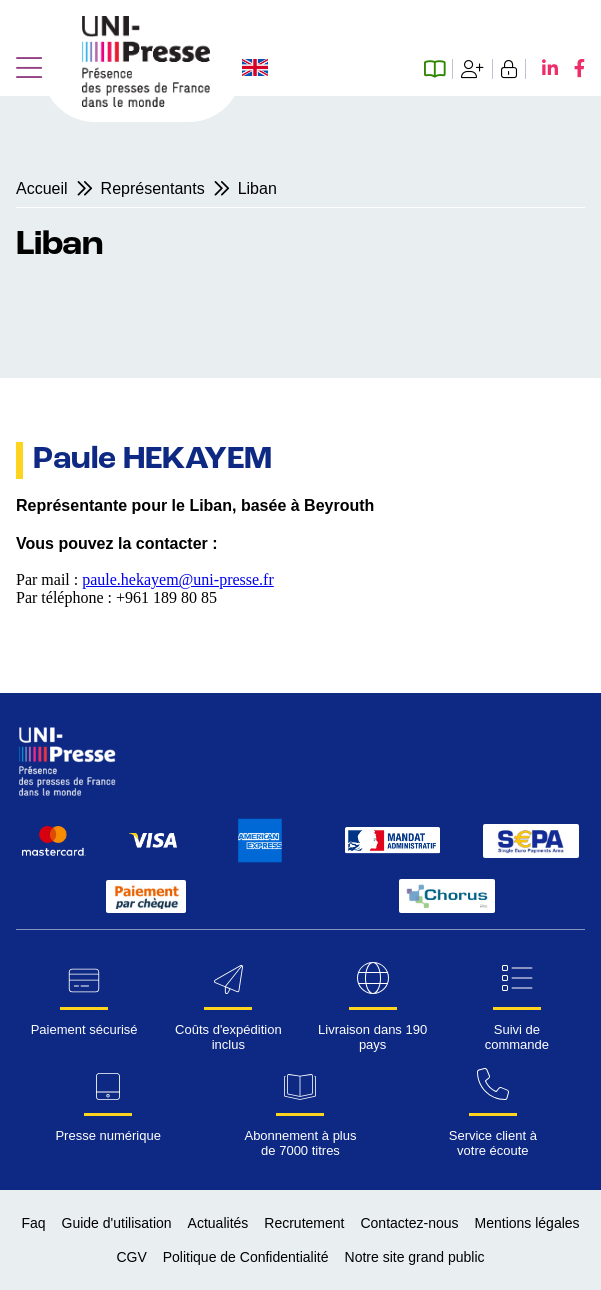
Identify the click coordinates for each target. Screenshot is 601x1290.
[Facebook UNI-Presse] (571, 69)
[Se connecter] (509, 69)
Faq (33, 1223)
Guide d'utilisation (117, 1223)
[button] (29, 69)
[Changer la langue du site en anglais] (255, 69)
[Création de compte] (473, 69)
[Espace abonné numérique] (438, 69)
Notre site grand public (415, 1257)
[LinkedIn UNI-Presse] (542, 69)
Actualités (218, 1223)
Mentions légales (527, 1223)
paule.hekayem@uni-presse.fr (178, 579)
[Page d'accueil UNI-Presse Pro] (146, 101)
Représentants (153, 188)
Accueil (42, 188)
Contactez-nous (409, 1223)
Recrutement (304, 1223)
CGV (131, 1257)
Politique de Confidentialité (246, 1257)
